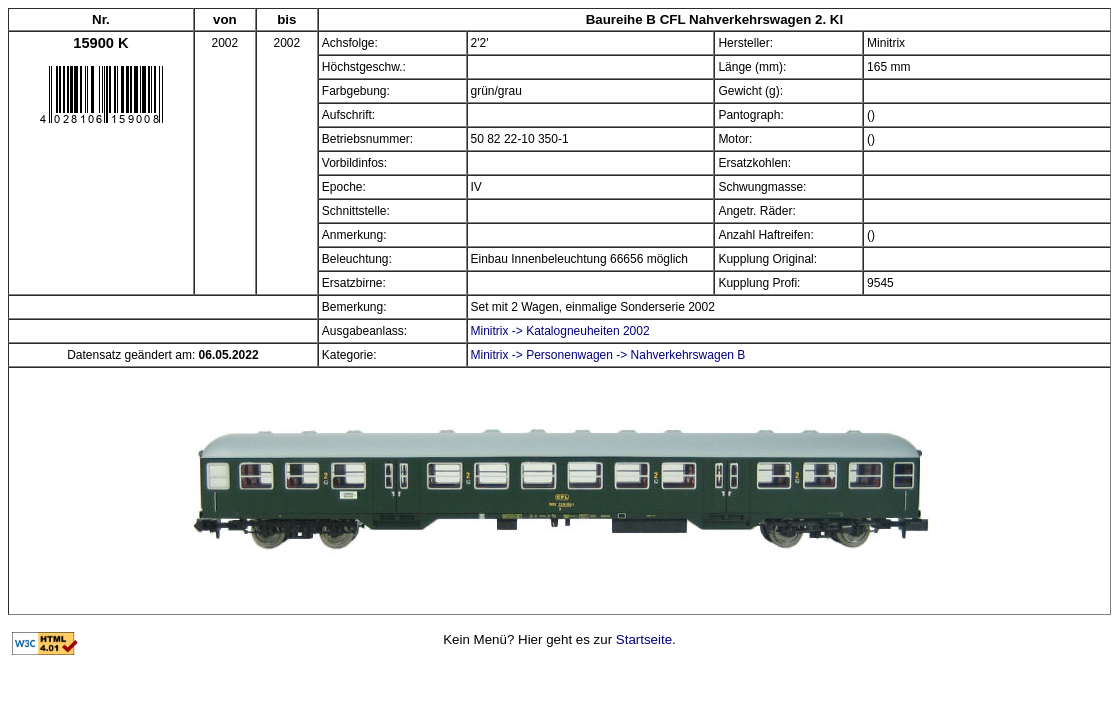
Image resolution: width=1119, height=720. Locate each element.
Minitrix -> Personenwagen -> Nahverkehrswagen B (608, 355)
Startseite (644, 639)
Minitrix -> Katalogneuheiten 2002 (560, 331)
